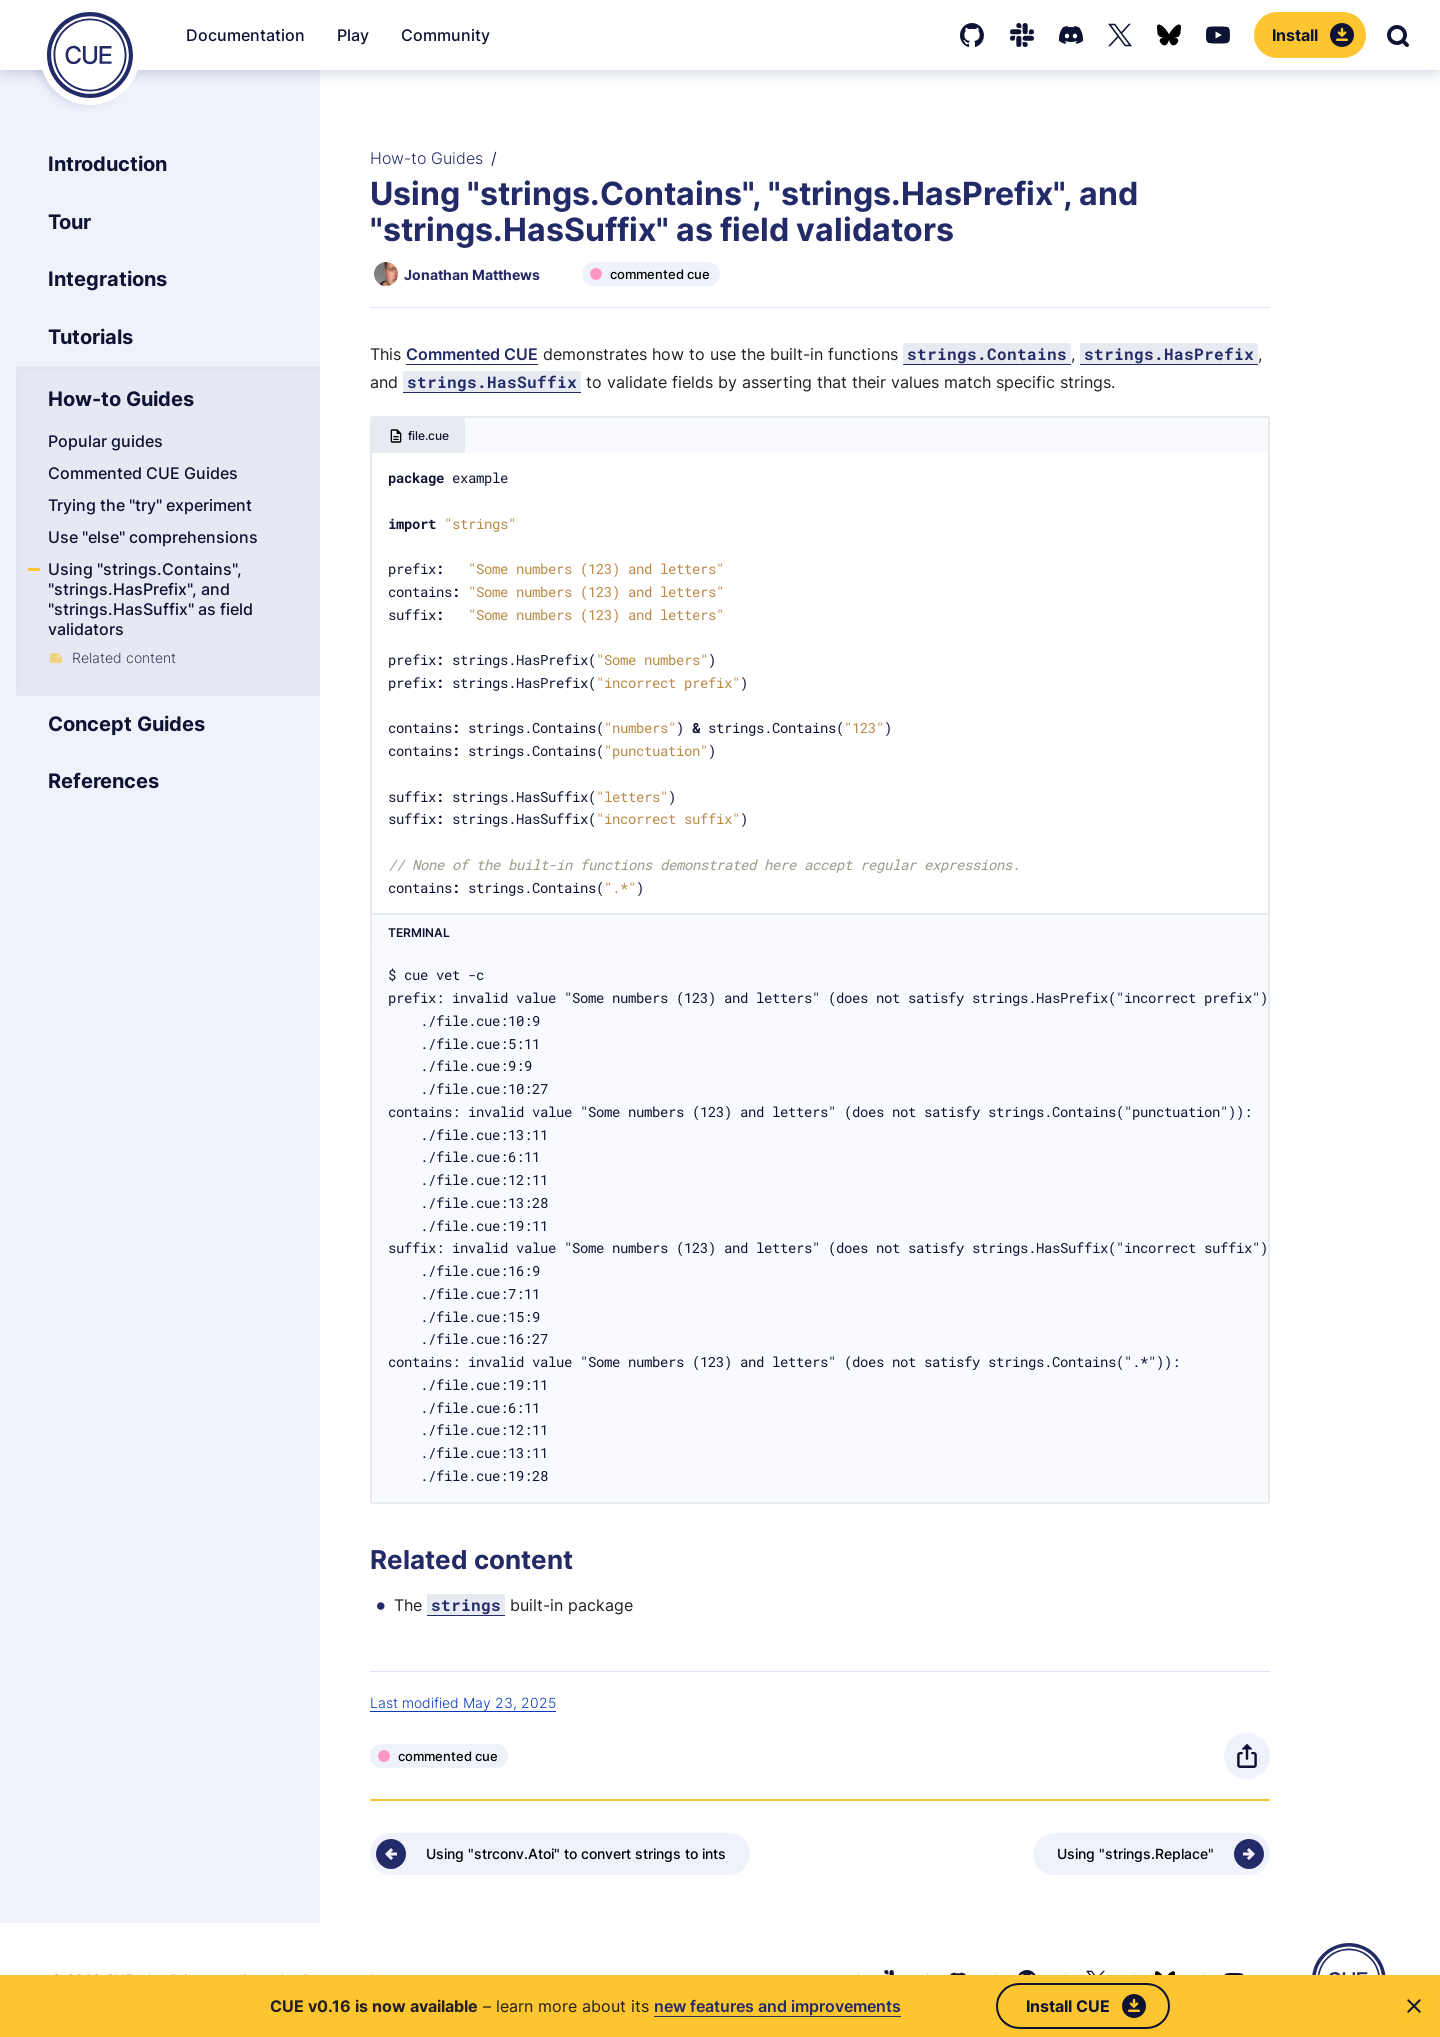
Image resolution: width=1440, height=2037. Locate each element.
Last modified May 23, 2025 (463, 1702)
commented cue (660, 274)
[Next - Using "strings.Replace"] (1151, 1854)
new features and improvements (777, 2006)
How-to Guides (426, 158)
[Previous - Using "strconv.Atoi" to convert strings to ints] (560, 1854)
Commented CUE (472, 354)
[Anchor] (366, 1559)
